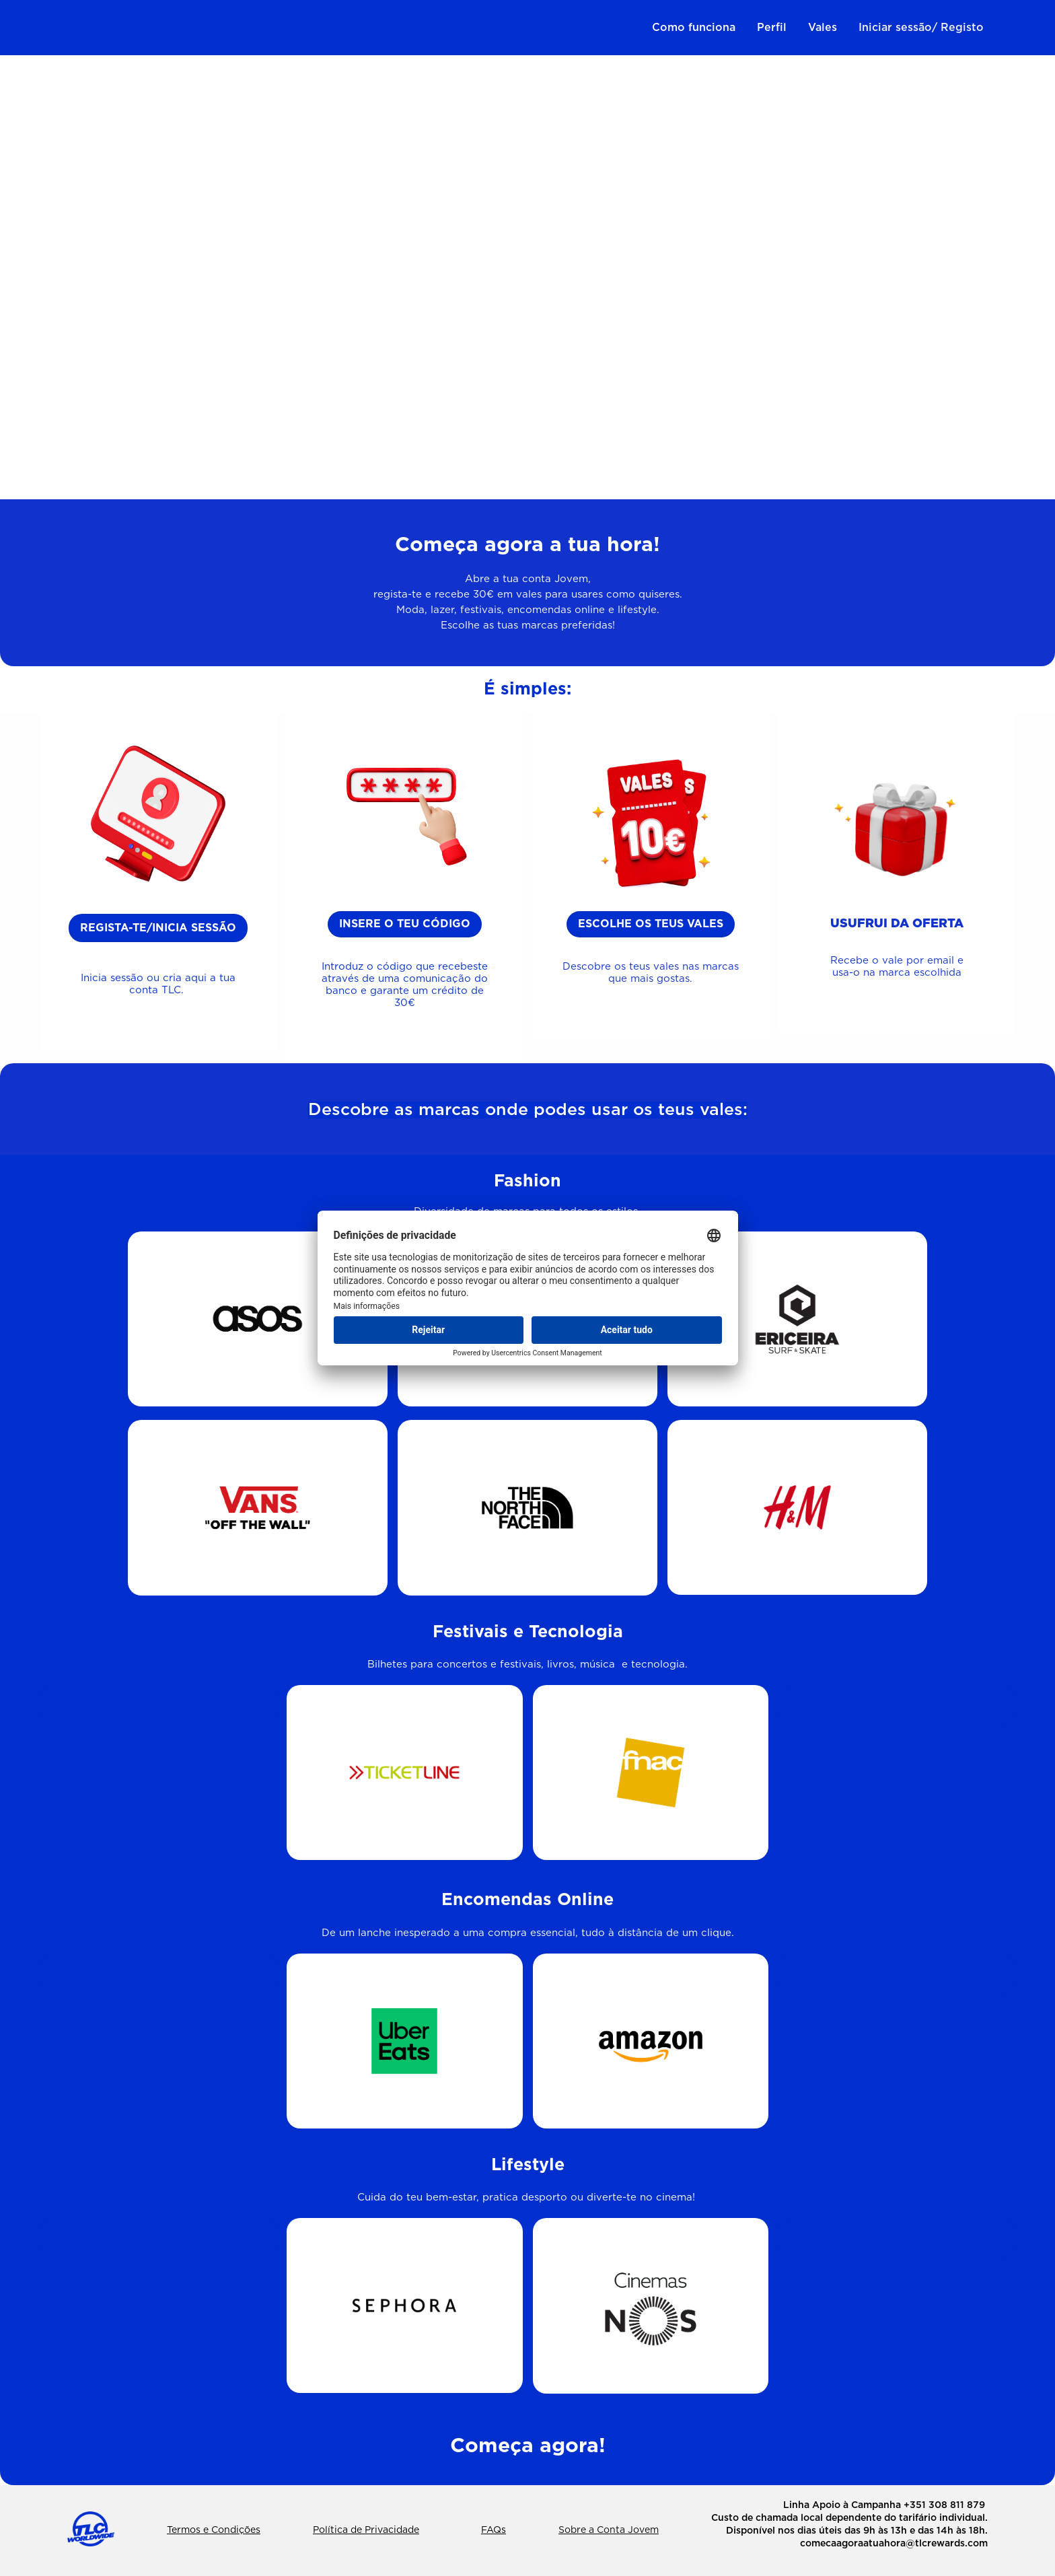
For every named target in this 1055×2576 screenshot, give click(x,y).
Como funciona (693, 27)
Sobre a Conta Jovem (608, 2530)
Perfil (772, 27)
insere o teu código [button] (404, 924)
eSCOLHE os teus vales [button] (650, 924)
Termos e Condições (213, 2530)
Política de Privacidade (366, 2530)
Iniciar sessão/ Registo (921, 27)
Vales (822, 27)
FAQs (493, 2530)
